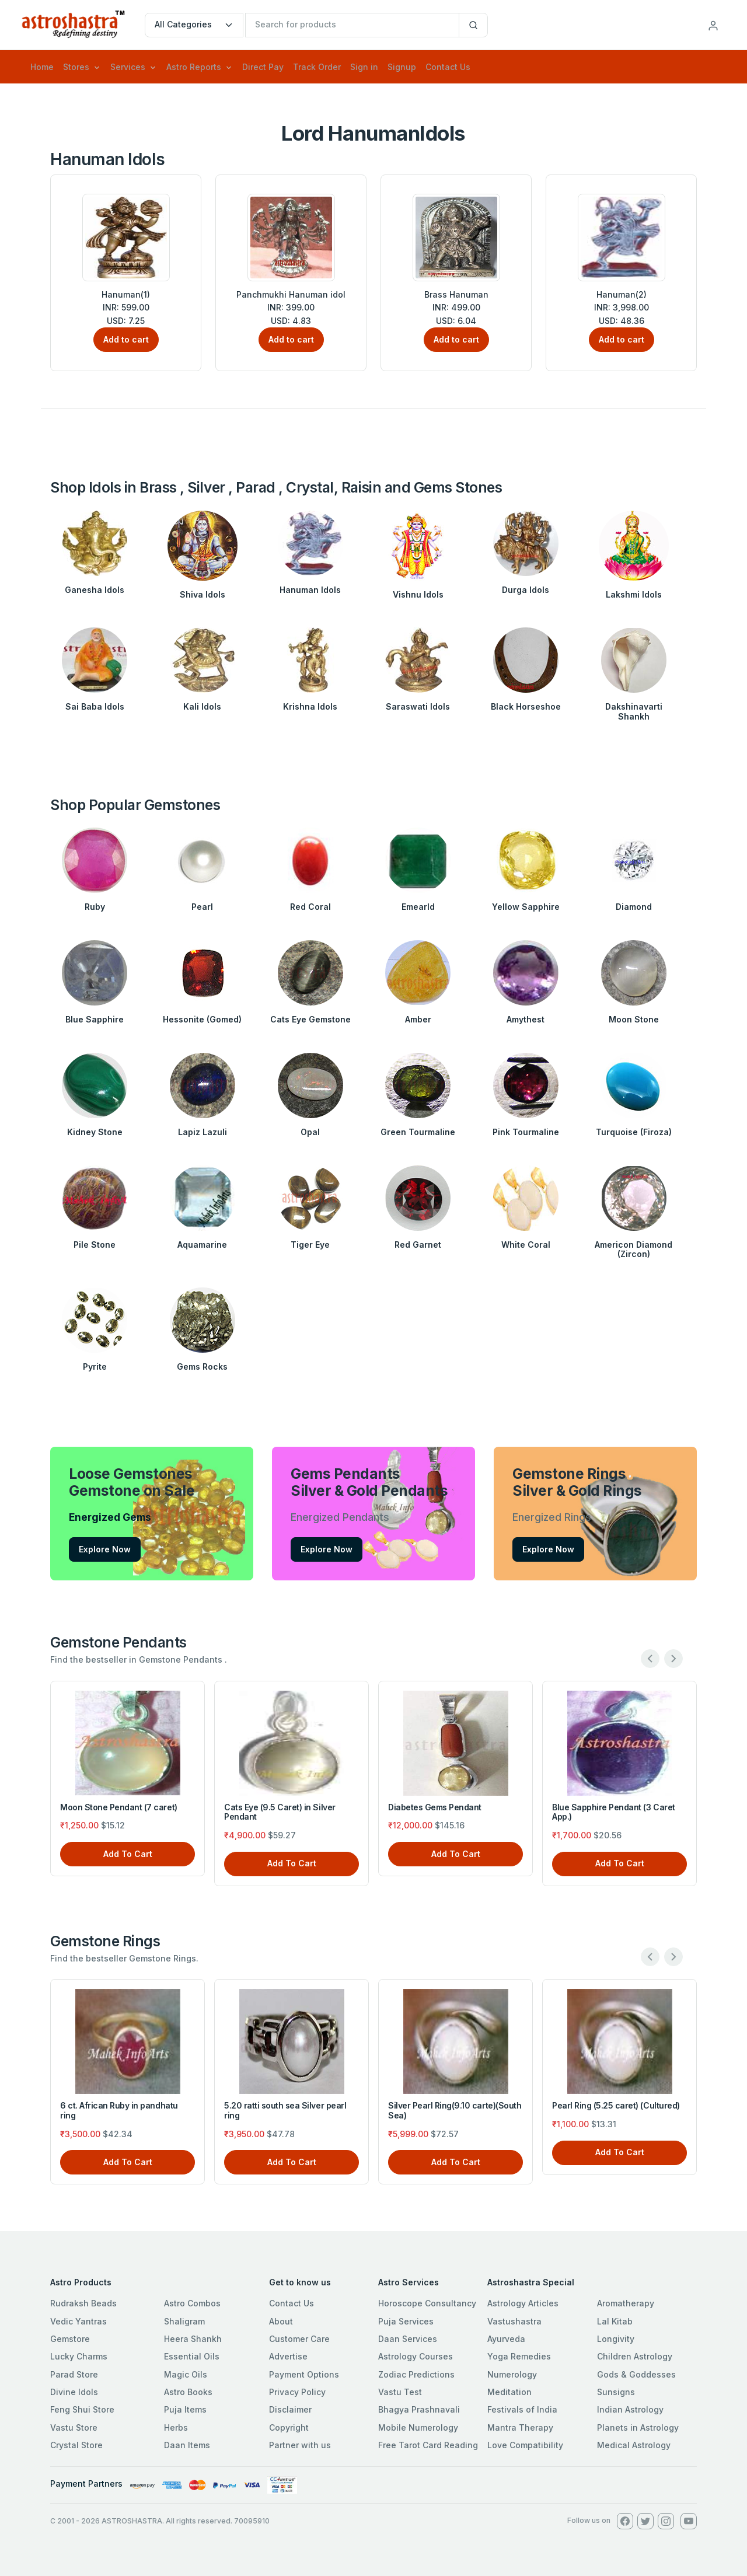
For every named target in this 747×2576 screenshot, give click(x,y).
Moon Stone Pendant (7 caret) (118, 1807)
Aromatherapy (625, 2303)
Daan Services (407, 2339)
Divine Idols (74, 2392)
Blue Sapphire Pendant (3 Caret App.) (613, 1812)
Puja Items (185, 2409)
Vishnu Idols (418, 594)
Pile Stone (95, 1244)
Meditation (509, 2392)
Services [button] (127, 67)
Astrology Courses (415, 2356)
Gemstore (70, 2339)
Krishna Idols (310, 706)
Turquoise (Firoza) (634, 1132)
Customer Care (299, 2339)
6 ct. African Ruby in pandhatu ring (119, 2110)
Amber (418, 1019)
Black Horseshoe (526, 706)
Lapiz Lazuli (202, 1132)
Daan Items (187, 2445)
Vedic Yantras (78, 2321)
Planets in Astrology (638, 2427)
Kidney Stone (95, 1132)
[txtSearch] (352, 25)
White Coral (525, 1244)
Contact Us (447, 67)
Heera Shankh (193, 2339)
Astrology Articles (522, 2303)
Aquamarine (202, 1244)
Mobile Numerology (418, 2427)
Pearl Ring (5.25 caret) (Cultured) (616, 2105)
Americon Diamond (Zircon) (633, 1249)
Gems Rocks (202, 1366)
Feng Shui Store (82, 2409)
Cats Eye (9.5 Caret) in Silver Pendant (280, 1812)
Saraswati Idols (418, 706)
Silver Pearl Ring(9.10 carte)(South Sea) (454, 2110)
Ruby (95, 907)
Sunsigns (616, 2392)
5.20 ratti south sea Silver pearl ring (285, 2110)
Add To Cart (127, 1854)
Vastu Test (400, 2392)
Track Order (317, 67)
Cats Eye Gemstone (310, 1019)
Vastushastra (514, 2321)
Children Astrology (634, 2356)
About (281, 2321)
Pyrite (95, 1366)
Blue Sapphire (94, 1019)
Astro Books (188, 2392)
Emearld (418, 907)
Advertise (288, 2356)
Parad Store (74, 2374)
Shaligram (184, 2321)
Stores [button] (76, 67)
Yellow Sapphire (526, 907)
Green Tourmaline (418, 1132)
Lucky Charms (78, 2356)
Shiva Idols (202, 594)
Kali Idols (202, 706)
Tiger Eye (310, 1244)
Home (42, 67)
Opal (310, 1132)
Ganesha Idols (94, 590)
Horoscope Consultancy (427, 2303)
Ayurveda (506, 2339)
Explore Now (105, 1549)
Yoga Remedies (519, 2356)
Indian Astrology (630, 2409)
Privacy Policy (297, 2392)
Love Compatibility (525, 2445)
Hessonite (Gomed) (202, 1019)
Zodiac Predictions (416, 2374)
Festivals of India (522, 2409)
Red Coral (310, 907)
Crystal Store (76, 2445)
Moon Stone (634, 1019)
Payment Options (304, 2374)
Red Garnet (418, 1244)
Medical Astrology (634, 2445)
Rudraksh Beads (83, 2303)
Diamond (634, 907)
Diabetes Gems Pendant (434, 1807)
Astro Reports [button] (193, 67)
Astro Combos (192, 2303)
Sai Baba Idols (94, 706)
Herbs (176, 2427)
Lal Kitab (615, 2321)
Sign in (364, 67)
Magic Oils (185, 2374)
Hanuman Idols (310, 590)
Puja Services (406, 2321)
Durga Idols (525, 590)
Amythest (525, 1019)
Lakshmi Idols (634, 594)
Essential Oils (191, 2356)
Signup (402, 67)
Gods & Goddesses (636, 2374)
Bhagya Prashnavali (419, 2409)
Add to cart (126, 339)
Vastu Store (73, 2427)
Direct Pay (263, 67)
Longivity (615, 2339)
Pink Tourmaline (526, 1132)
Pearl (202, 907)
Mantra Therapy (520, 2427)
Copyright (289, 2427)
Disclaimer (290, 2409)
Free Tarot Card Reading (428, 2445)
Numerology (512, 2374)
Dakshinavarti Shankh (633, 711)
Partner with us (300, 2445)
